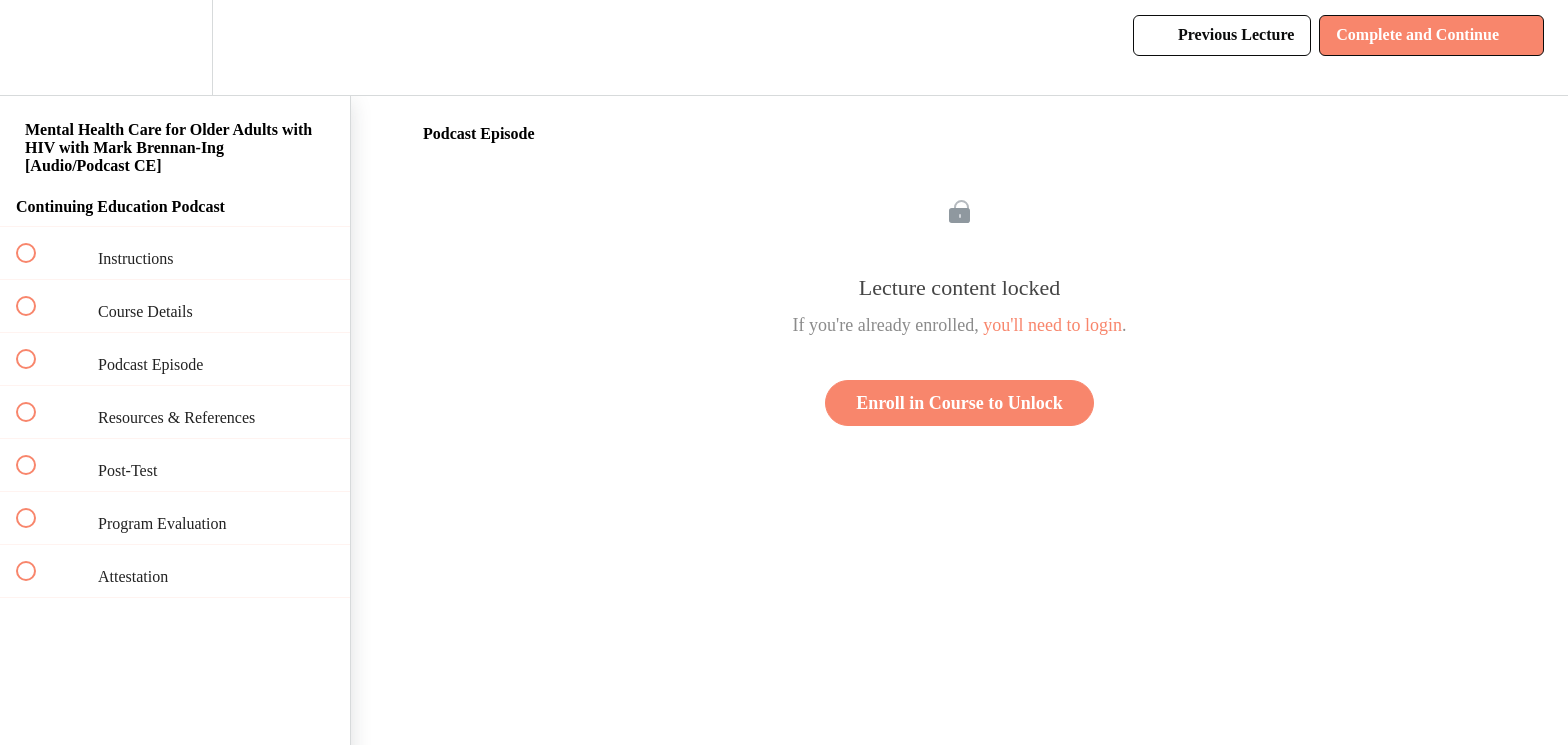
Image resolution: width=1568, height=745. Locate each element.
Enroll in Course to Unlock (959, 403)
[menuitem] (175, 47)
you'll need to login (1052, 325)
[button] (37, 47)
